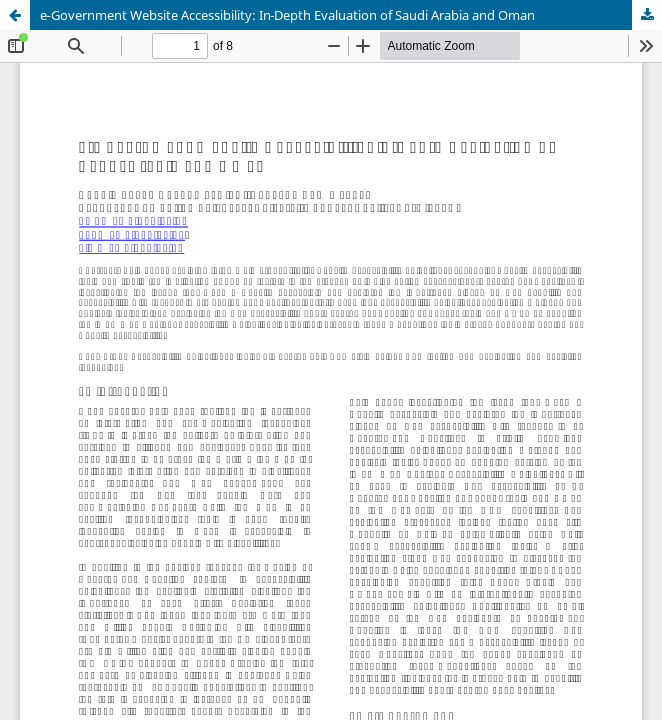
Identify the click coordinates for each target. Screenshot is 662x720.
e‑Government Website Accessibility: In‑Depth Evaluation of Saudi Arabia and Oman (287, 15)
